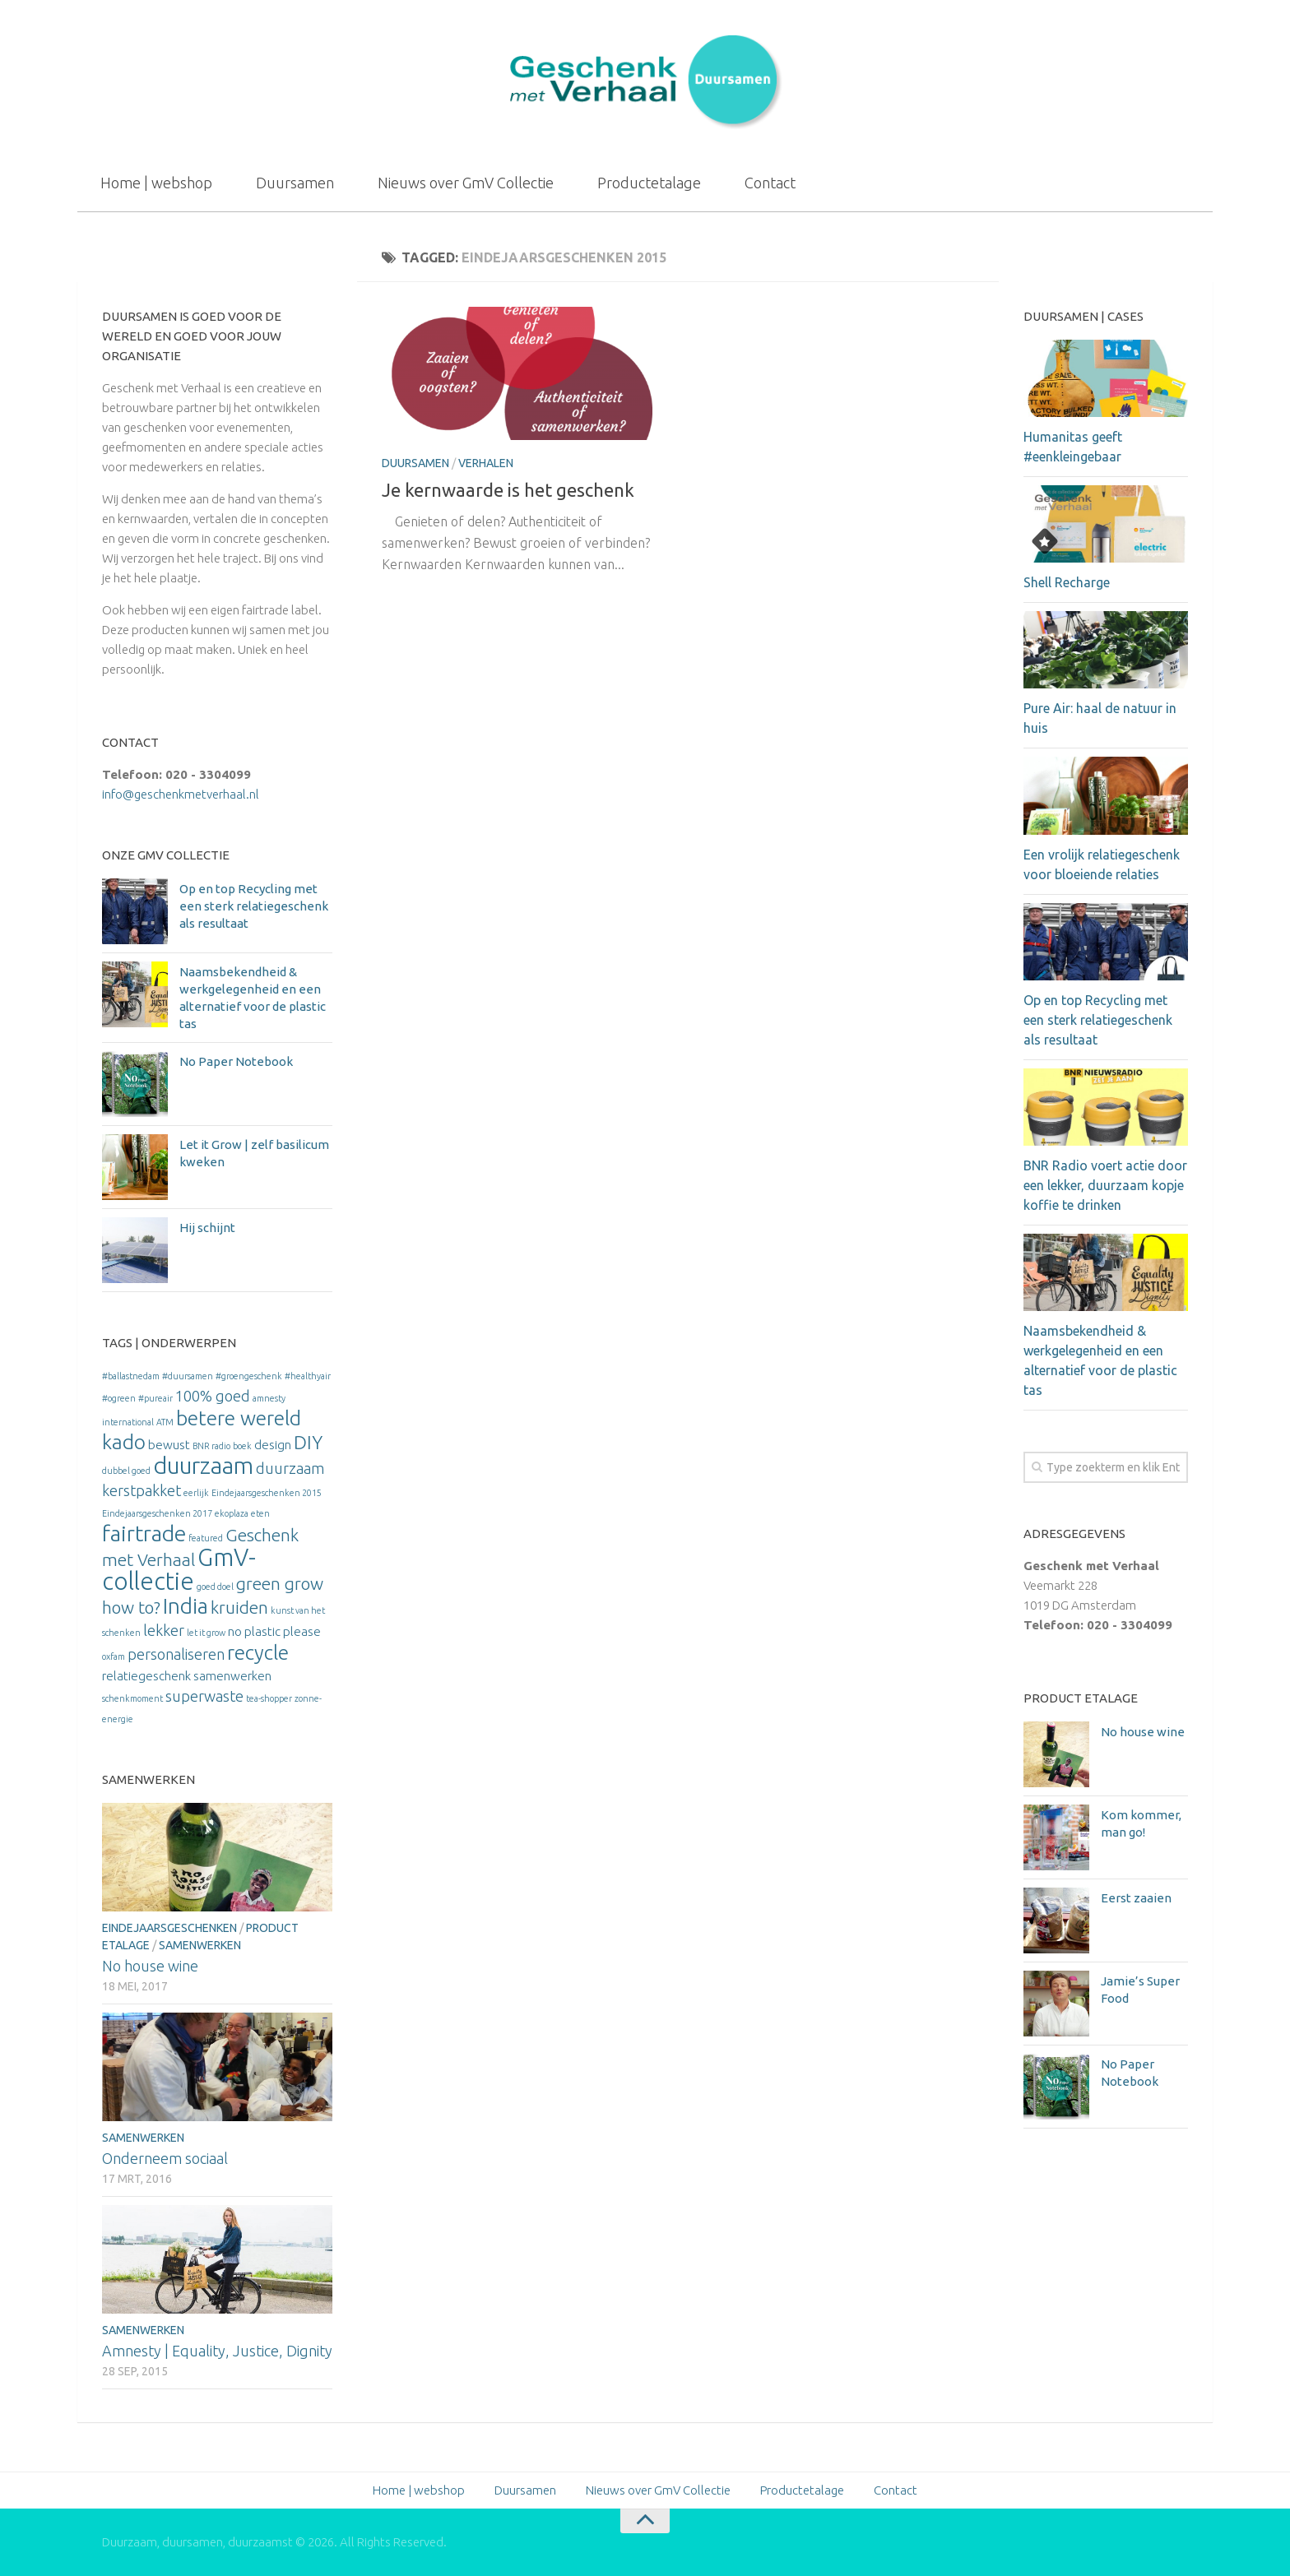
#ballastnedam (131, 1376)
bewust (169, 1445)
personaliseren (176, 1654)
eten (260, 1513)
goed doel (215, 1586)
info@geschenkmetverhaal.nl (180, 794)
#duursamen (187, 1376)
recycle (258, 1652)
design (272, 1445)
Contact (770, 182)
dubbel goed (126, 1471)
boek (242, 1446)
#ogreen (119, 1398)
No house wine (150, 1965)
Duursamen (295, 182)
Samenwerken (200, 1945)
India (185, 1606)
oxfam (113, 1656)
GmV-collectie (179, 1569)
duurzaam (203, 1465)
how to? (131, 1607)
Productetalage (649, 182)
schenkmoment (132, 1698)
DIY (308, 1442)
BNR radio (211, 1446)
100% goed (212, 1396)
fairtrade (144, 1533)
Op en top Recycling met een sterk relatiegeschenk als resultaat (253, 906)
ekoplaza (231, 1513)
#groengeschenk (249, 1376)
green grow (279, 1583)
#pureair (155, 1398)
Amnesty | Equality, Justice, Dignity (217, 2350)
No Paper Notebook (236, 1061)
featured (205, 1538)
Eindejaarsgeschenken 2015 (266, 1493)
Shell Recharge (1066, 582)
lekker (163, 1630)
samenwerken (232, 1676)
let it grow (206, 1633)
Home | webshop (156, 182)
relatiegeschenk (146, 1676)
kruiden (239, 1607)
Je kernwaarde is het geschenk (508, 490)
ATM (165, 1422)
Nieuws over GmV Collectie (466, 182)
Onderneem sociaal (165, 2158)
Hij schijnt (207, 1228)
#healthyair (308, 1376)
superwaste (204, 1696)
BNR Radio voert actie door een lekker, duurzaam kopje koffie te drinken (1105, 1185)
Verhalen (485, 463)
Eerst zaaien (1136, 1898)
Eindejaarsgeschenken (169, 1927)
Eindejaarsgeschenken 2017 (157, 1513)
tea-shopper (269, 1698)
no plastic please (274, 1631)
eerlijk (196, 1493)
